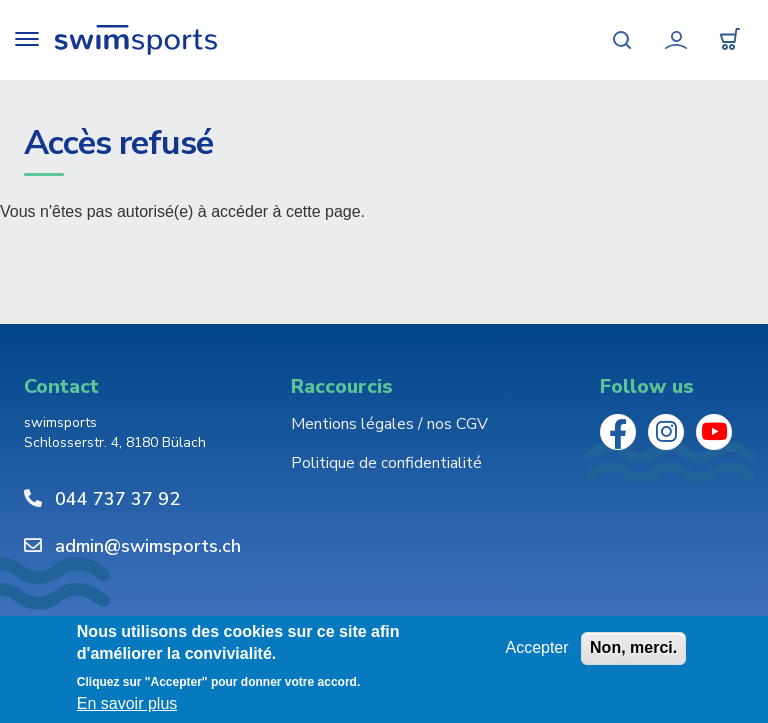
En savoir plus (127, 703)
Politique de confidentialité (386, 463)
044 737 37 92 (117, 499)
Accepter (536, 647)
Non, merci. (633, 647)
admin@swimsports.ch (148, 546)
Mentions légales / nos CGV (389, 424)
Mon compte (676, 40)
